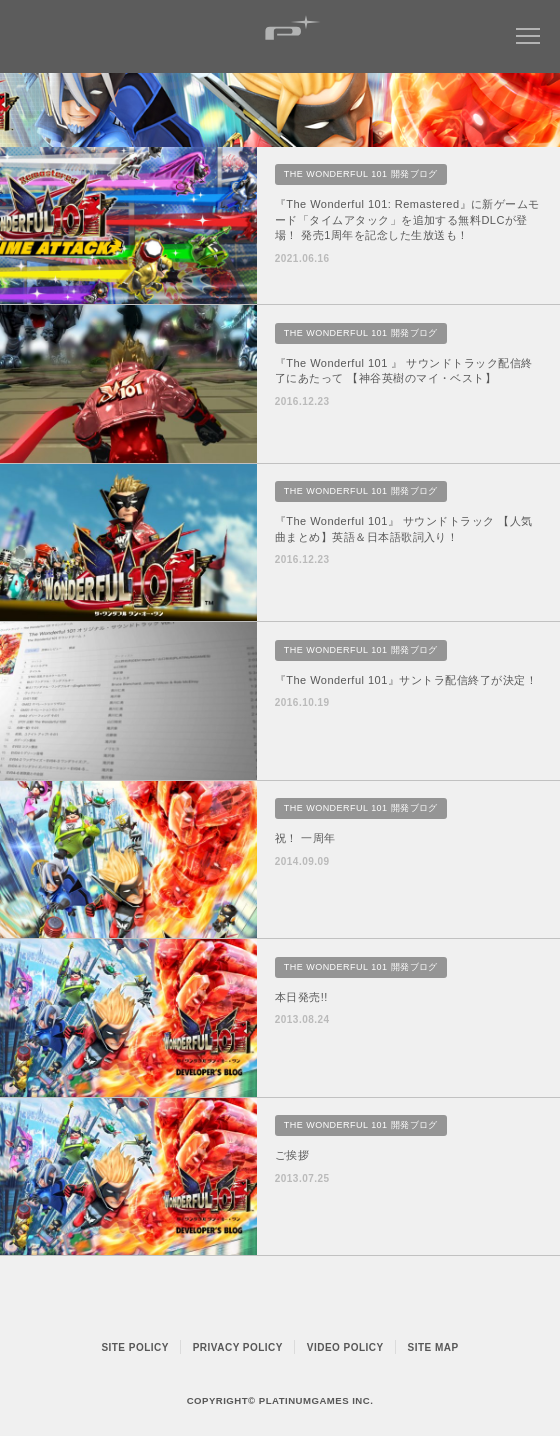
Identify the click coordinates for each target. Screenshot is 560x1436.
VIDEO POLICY (345, 1347)
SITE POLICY (135, 1347)
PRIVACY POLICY (238, 1347)
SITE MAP (433, 1347)
